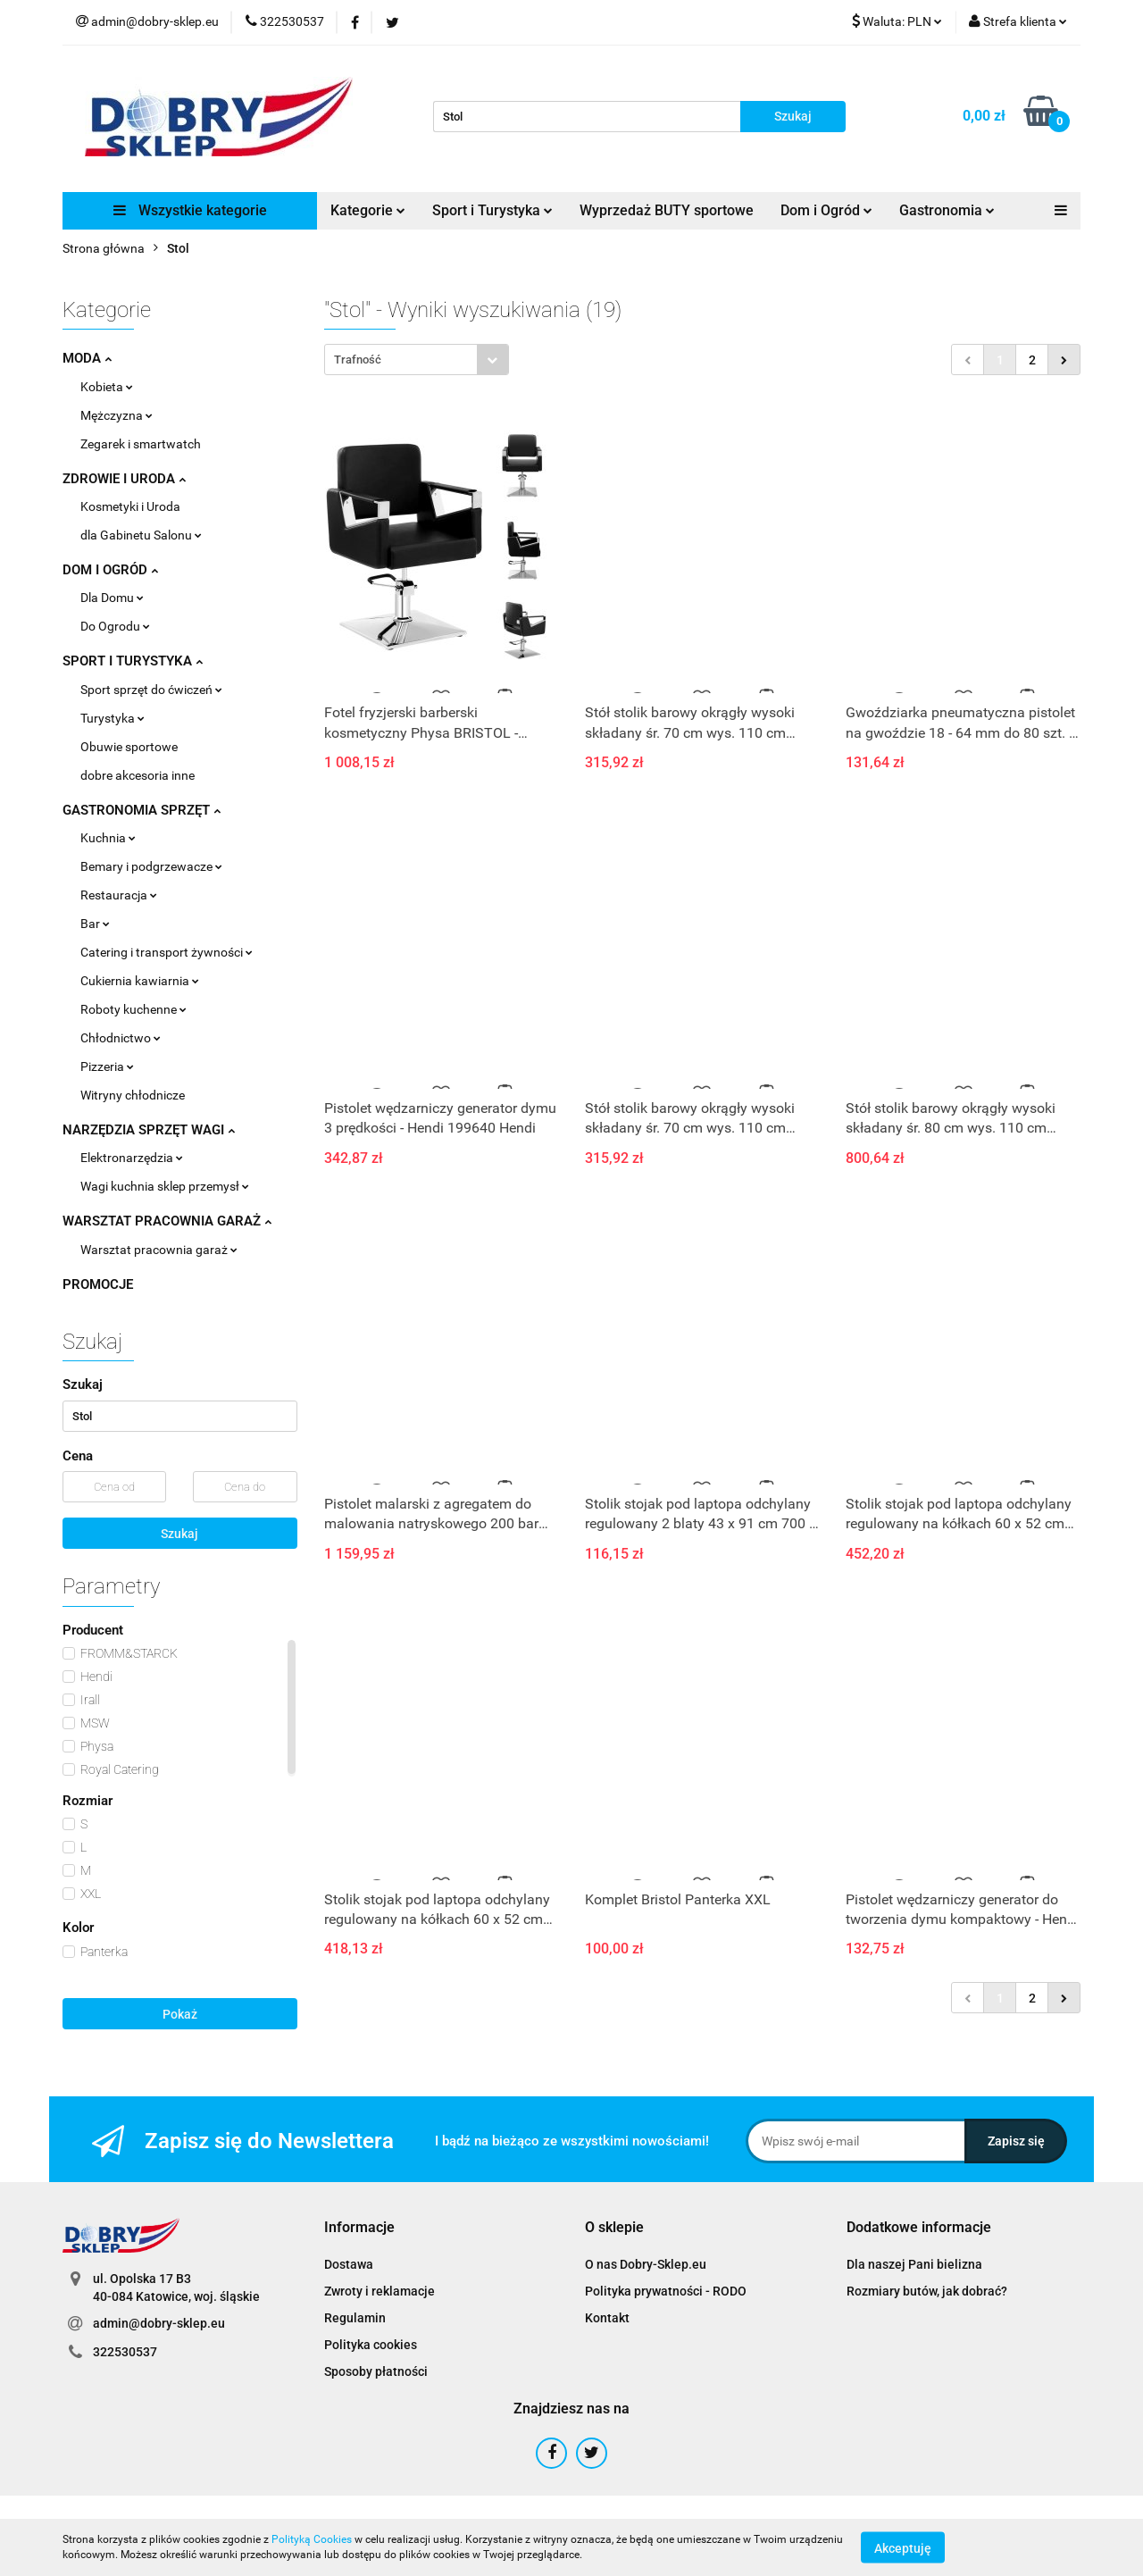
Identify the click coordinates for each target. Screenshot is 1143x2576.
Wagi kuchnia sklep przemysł (164, 1186)
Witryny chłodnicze (132, 1095)
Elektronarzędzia (131, 1157)
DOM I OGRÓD (110, 570)
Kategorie (367, 210)
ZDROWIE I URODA (124, 479)
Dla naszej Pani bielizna (914, 2264)
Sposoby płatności (376, 2371)
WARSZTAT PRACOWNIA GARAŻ (167, 1221)
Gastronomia (947, 210)
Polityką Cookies (311, 2539)
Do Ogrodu (115, 626)
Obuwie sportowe (129, 747)
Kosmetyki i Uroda (130, 506)
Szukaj (179, 1533)
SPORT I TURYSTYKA (133, 661)
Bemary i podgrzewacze (151, 866)
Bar (95, 923)
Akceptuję (902, 2547)
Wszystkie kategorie (190, 210)
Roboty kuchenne (133, 1009)
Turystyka (112, 718)
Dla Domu (112, 597)
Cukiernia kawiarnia (139, 981)
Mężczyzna (116, 415)
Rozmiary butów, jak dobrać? (927, 2291)
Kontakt (607, 2318)
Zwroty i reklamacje (379, 2291)
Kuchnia (108, 838)
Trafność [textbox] (357, 359)
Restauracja (118, 895)
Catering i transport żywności (166, 952)
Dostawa (348, 2264)
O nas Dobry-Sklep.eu (645, 2264)
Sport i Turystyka (492, 210)
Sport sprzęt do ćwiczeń (151, 689)
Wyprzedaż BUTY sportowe (667, 210)
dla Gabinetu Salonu (141, 535)
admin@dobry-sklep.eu (159, 2323)
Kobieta (106, 387)
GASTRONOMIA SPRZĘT (142, 810)
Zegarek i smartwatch (140, 444)
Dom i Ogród (826, 210)
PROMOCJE (98, 1284)
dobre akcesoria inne (137, 775)
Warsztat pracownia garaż (159, 1249)
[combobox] (416, 359)
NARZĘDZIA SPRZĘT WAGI (149, 1130)
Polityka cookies (370, 2345)
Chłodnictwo (120, 1038)
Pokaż (180, 2014)
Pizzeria (107, 1066)
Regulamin (355, 2318)
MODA (87, 358)
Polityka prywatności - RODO (666, 2291)
